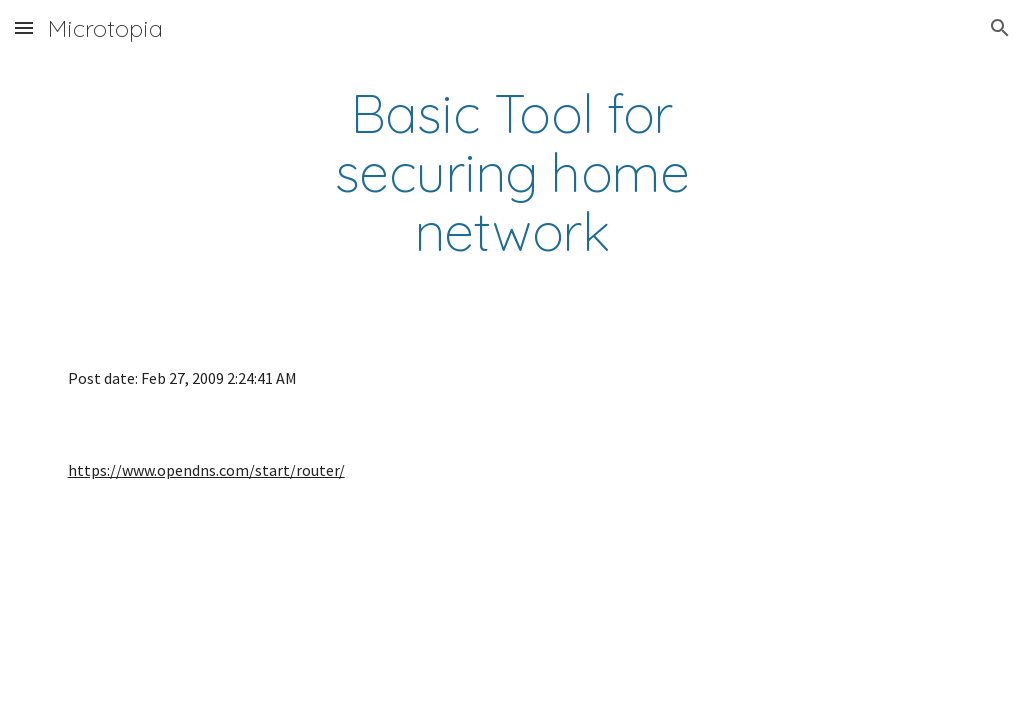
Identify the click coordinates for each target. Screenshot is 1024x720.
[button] (24, 27)
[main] (511, 173)
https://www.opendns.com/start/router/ (206, 470)
